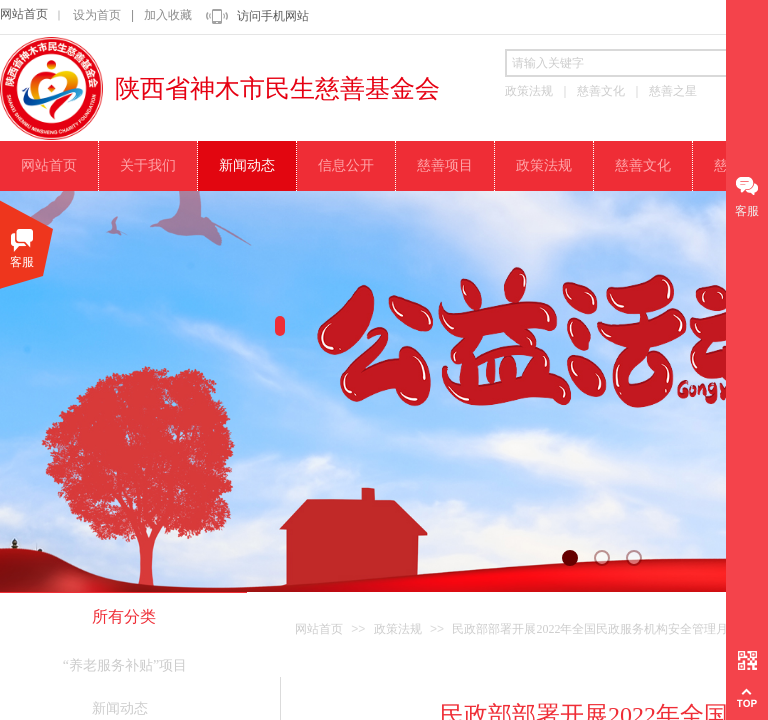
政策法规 (398, 629)
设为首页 (97, 15)
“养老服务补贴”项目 (125, 665)
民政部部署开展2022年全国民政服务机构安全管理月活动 (602, 629)
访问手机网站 (273, 16)
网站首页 (24, 14)
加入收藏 (168, 15)
